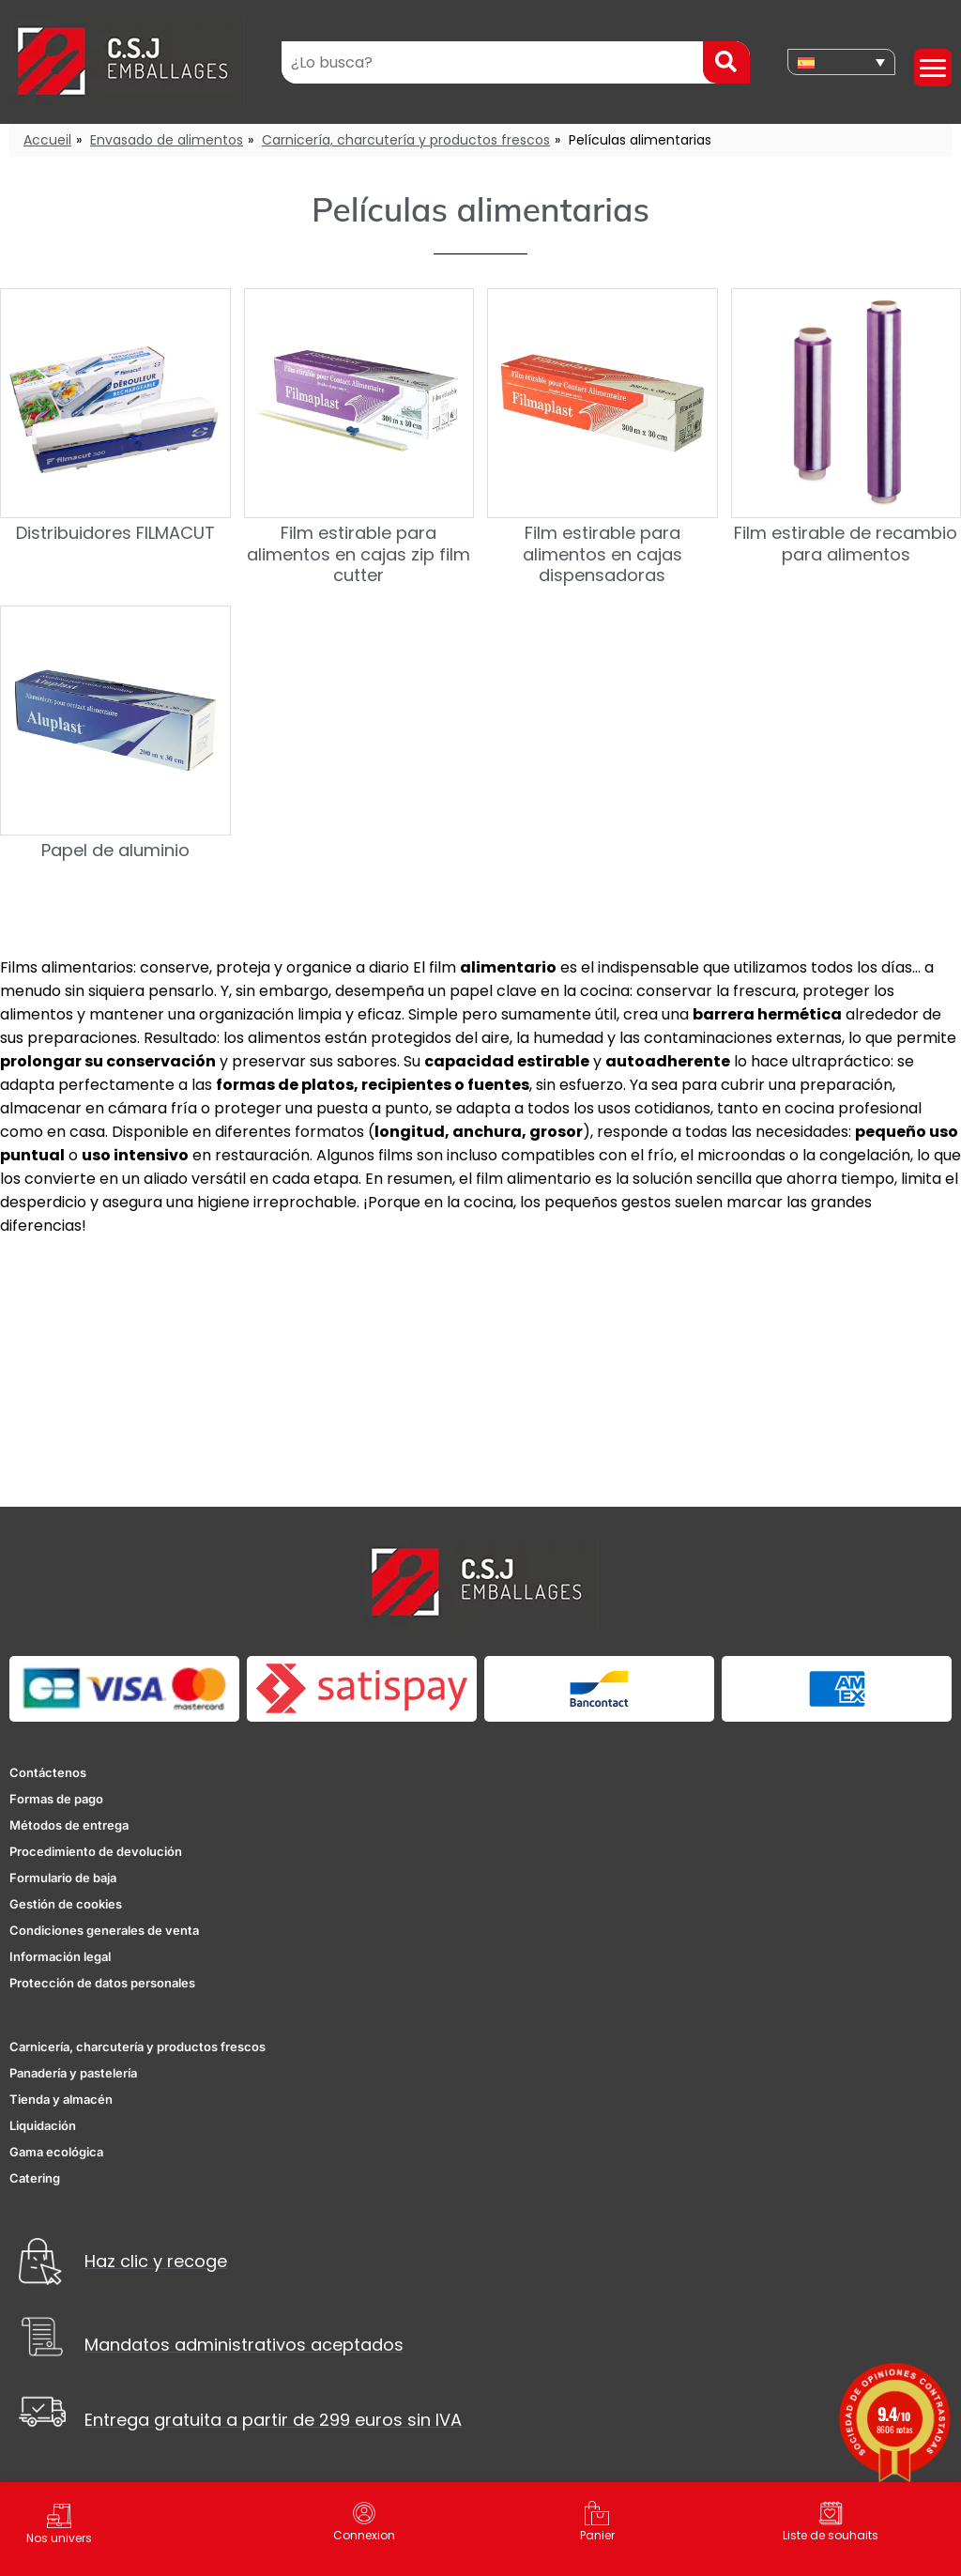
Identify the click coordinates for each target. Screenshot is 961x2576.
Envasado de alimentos (166, 139)
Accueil (47, 139)
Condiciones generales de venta (104, 1930)
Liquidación (42, 2125)
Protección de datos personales (102, 1982)
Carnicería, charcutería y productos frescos (406, 139)
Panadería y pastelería (73, 2072)
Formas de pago (56, 1798)
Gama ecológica (56, 2151)
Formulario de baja (62, 1877)
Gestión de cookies (65, 1903)
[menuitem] (841, 62)
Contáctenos (47, 1772)
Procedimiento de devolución (95, 1851)
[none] (841, 62)
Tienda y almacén (61, 2099)
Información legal (60, 1956)
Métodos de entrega (69, 1824)
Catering (34, 2177)
